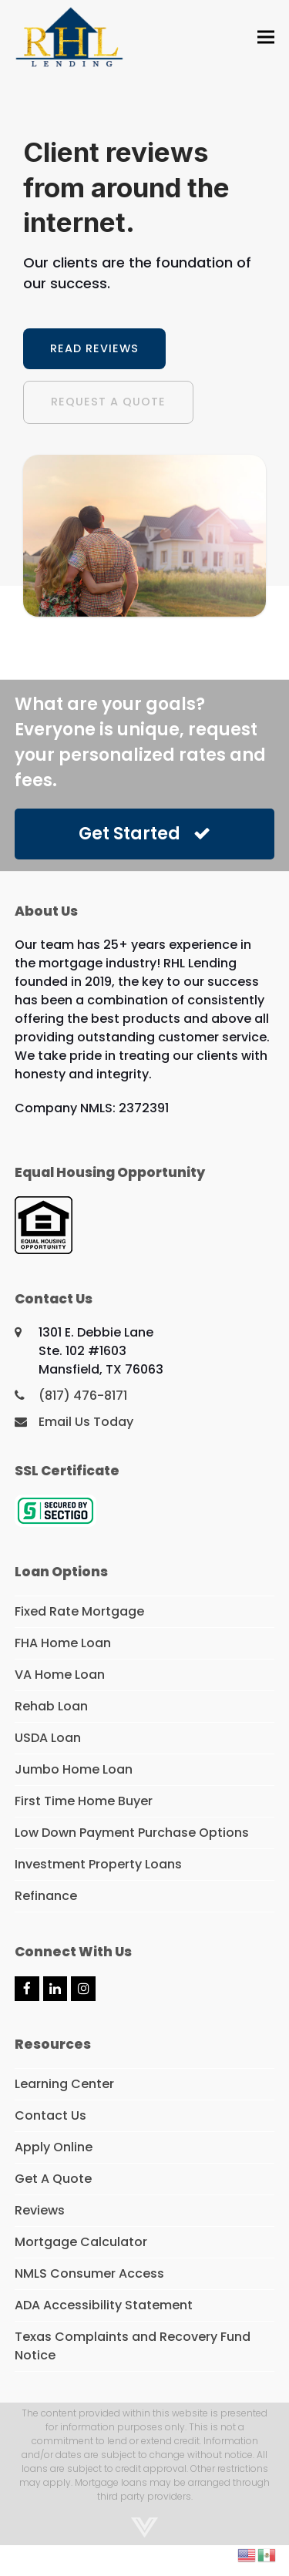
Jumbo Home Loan (74, 1769)
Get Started (144, 834)
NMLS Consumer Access (89, 2273)
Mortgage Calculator (81, 2242)
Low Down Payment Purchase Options (132, 1832)
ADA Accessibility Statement (104, 2305)
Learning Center (64, 2084)
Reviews (40, 2210)
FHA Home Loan (63, 1643)
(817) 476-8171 (83, 1395)
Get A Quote (53, 2179)
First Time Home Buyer (84, 1801)
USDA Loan (48, 1738)
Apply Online (53, 2147)
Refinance (46, 1896)
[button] (265, 37)
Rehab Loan (51, 1706)
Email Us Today (86, 1422)
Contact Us (50, 2115)
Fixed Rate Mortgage (79, 1611)
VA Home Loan (60, 1674)
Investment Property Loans (98, 1864)
